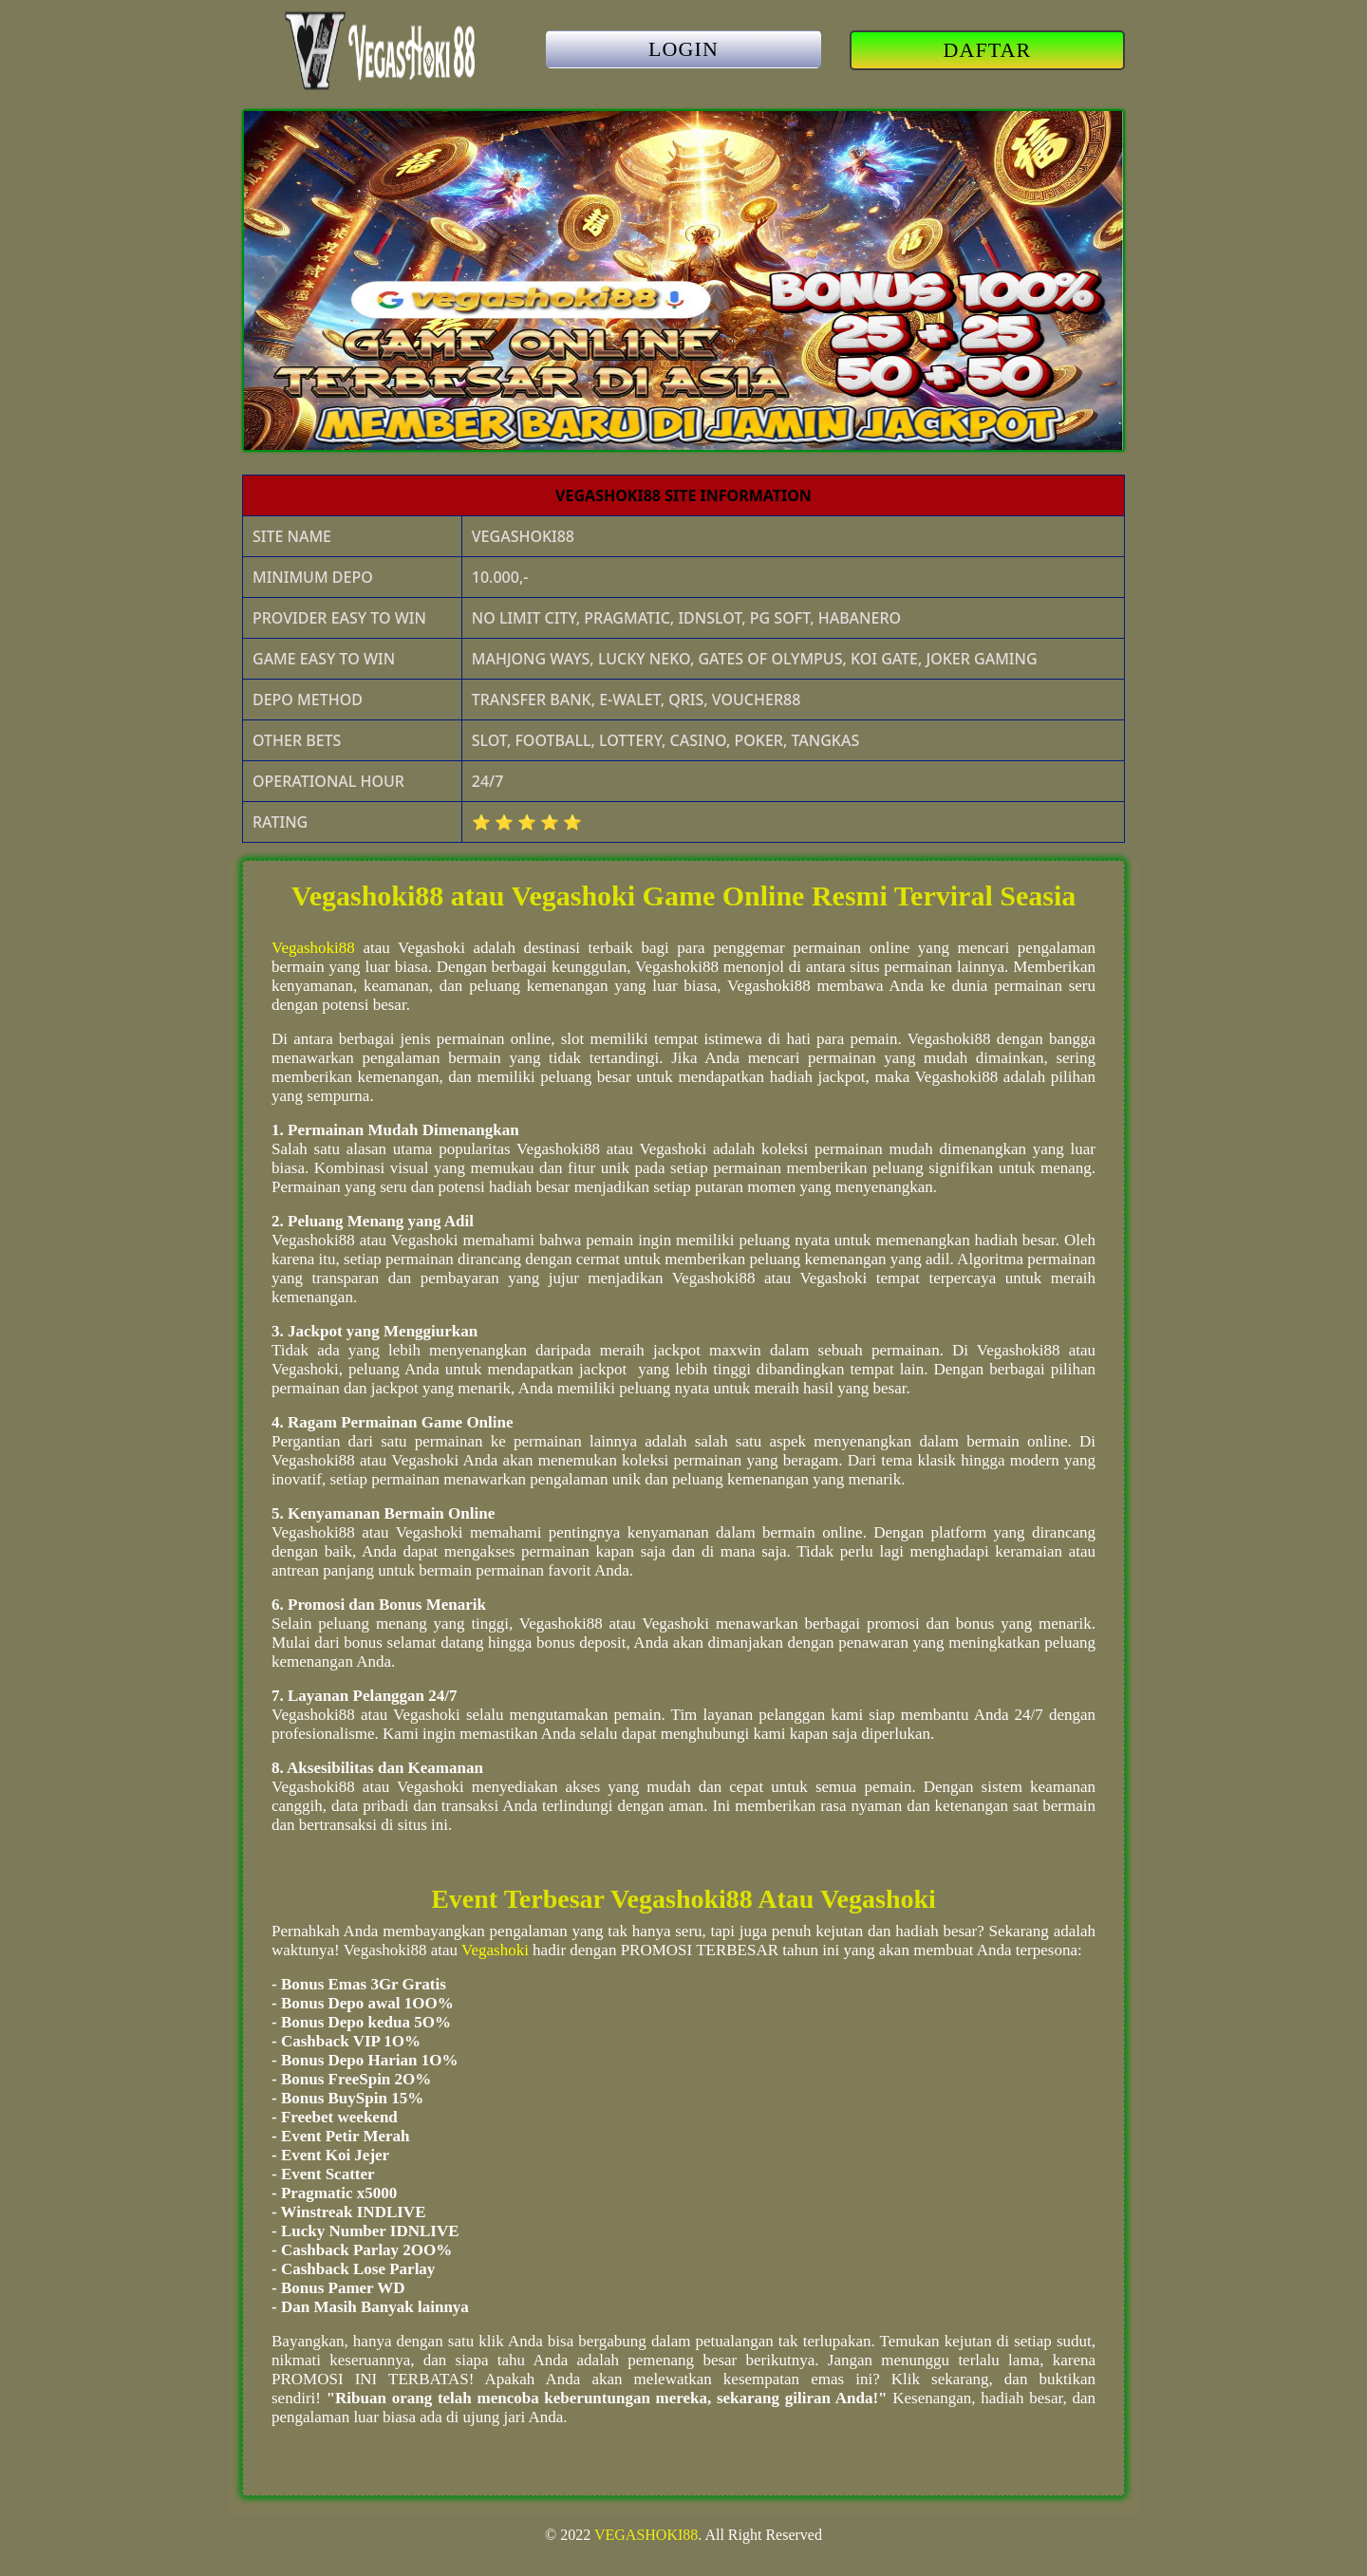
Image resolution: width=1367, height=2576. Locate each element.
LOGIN (683, 49)
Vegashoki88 (313, 948)
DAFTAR (988, 50)
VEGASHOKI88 (646, 2535)
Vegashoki (495, 1950)
